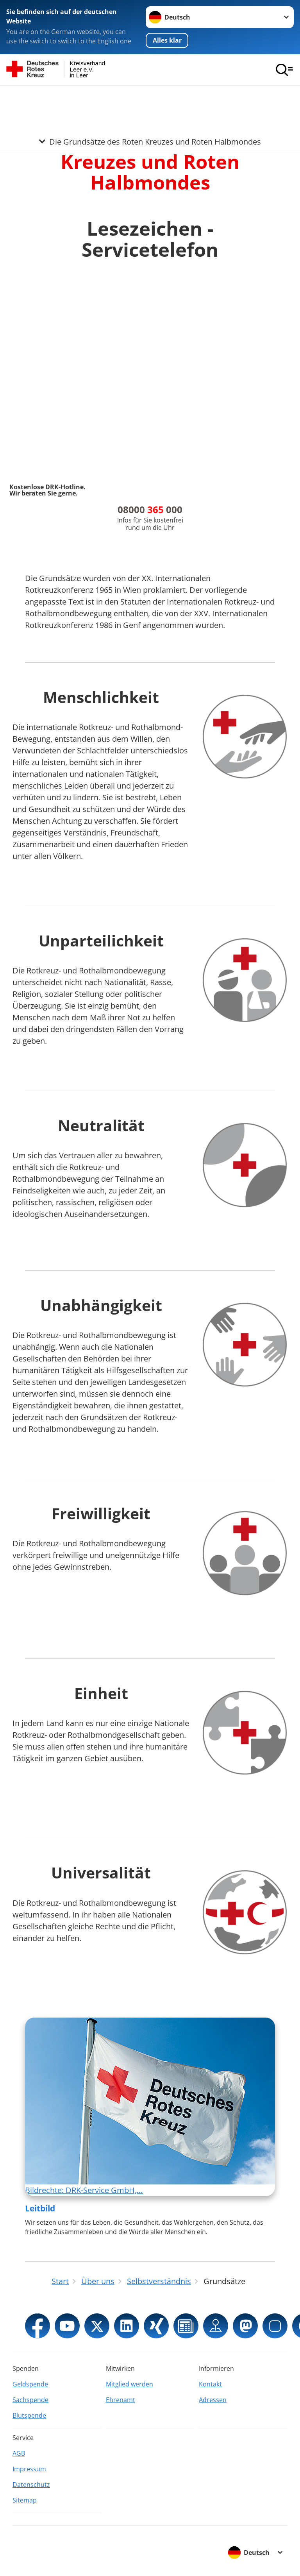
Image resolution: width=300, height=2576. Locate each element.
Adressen (213, 2399)
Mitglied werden (129, 2384)
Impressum (29, 2469)
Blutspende (29, 2415)
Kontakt (210, 2384)
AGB (18, 2453)
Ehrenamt (120, 2399)
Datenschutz (31, 2484)
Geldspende (30, 2384)
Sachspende (30, 2399)
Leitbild (40, 2208)
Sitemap (24, 2500)
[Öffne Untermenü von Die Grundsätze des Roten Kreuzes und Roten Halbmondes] (150, 95)
